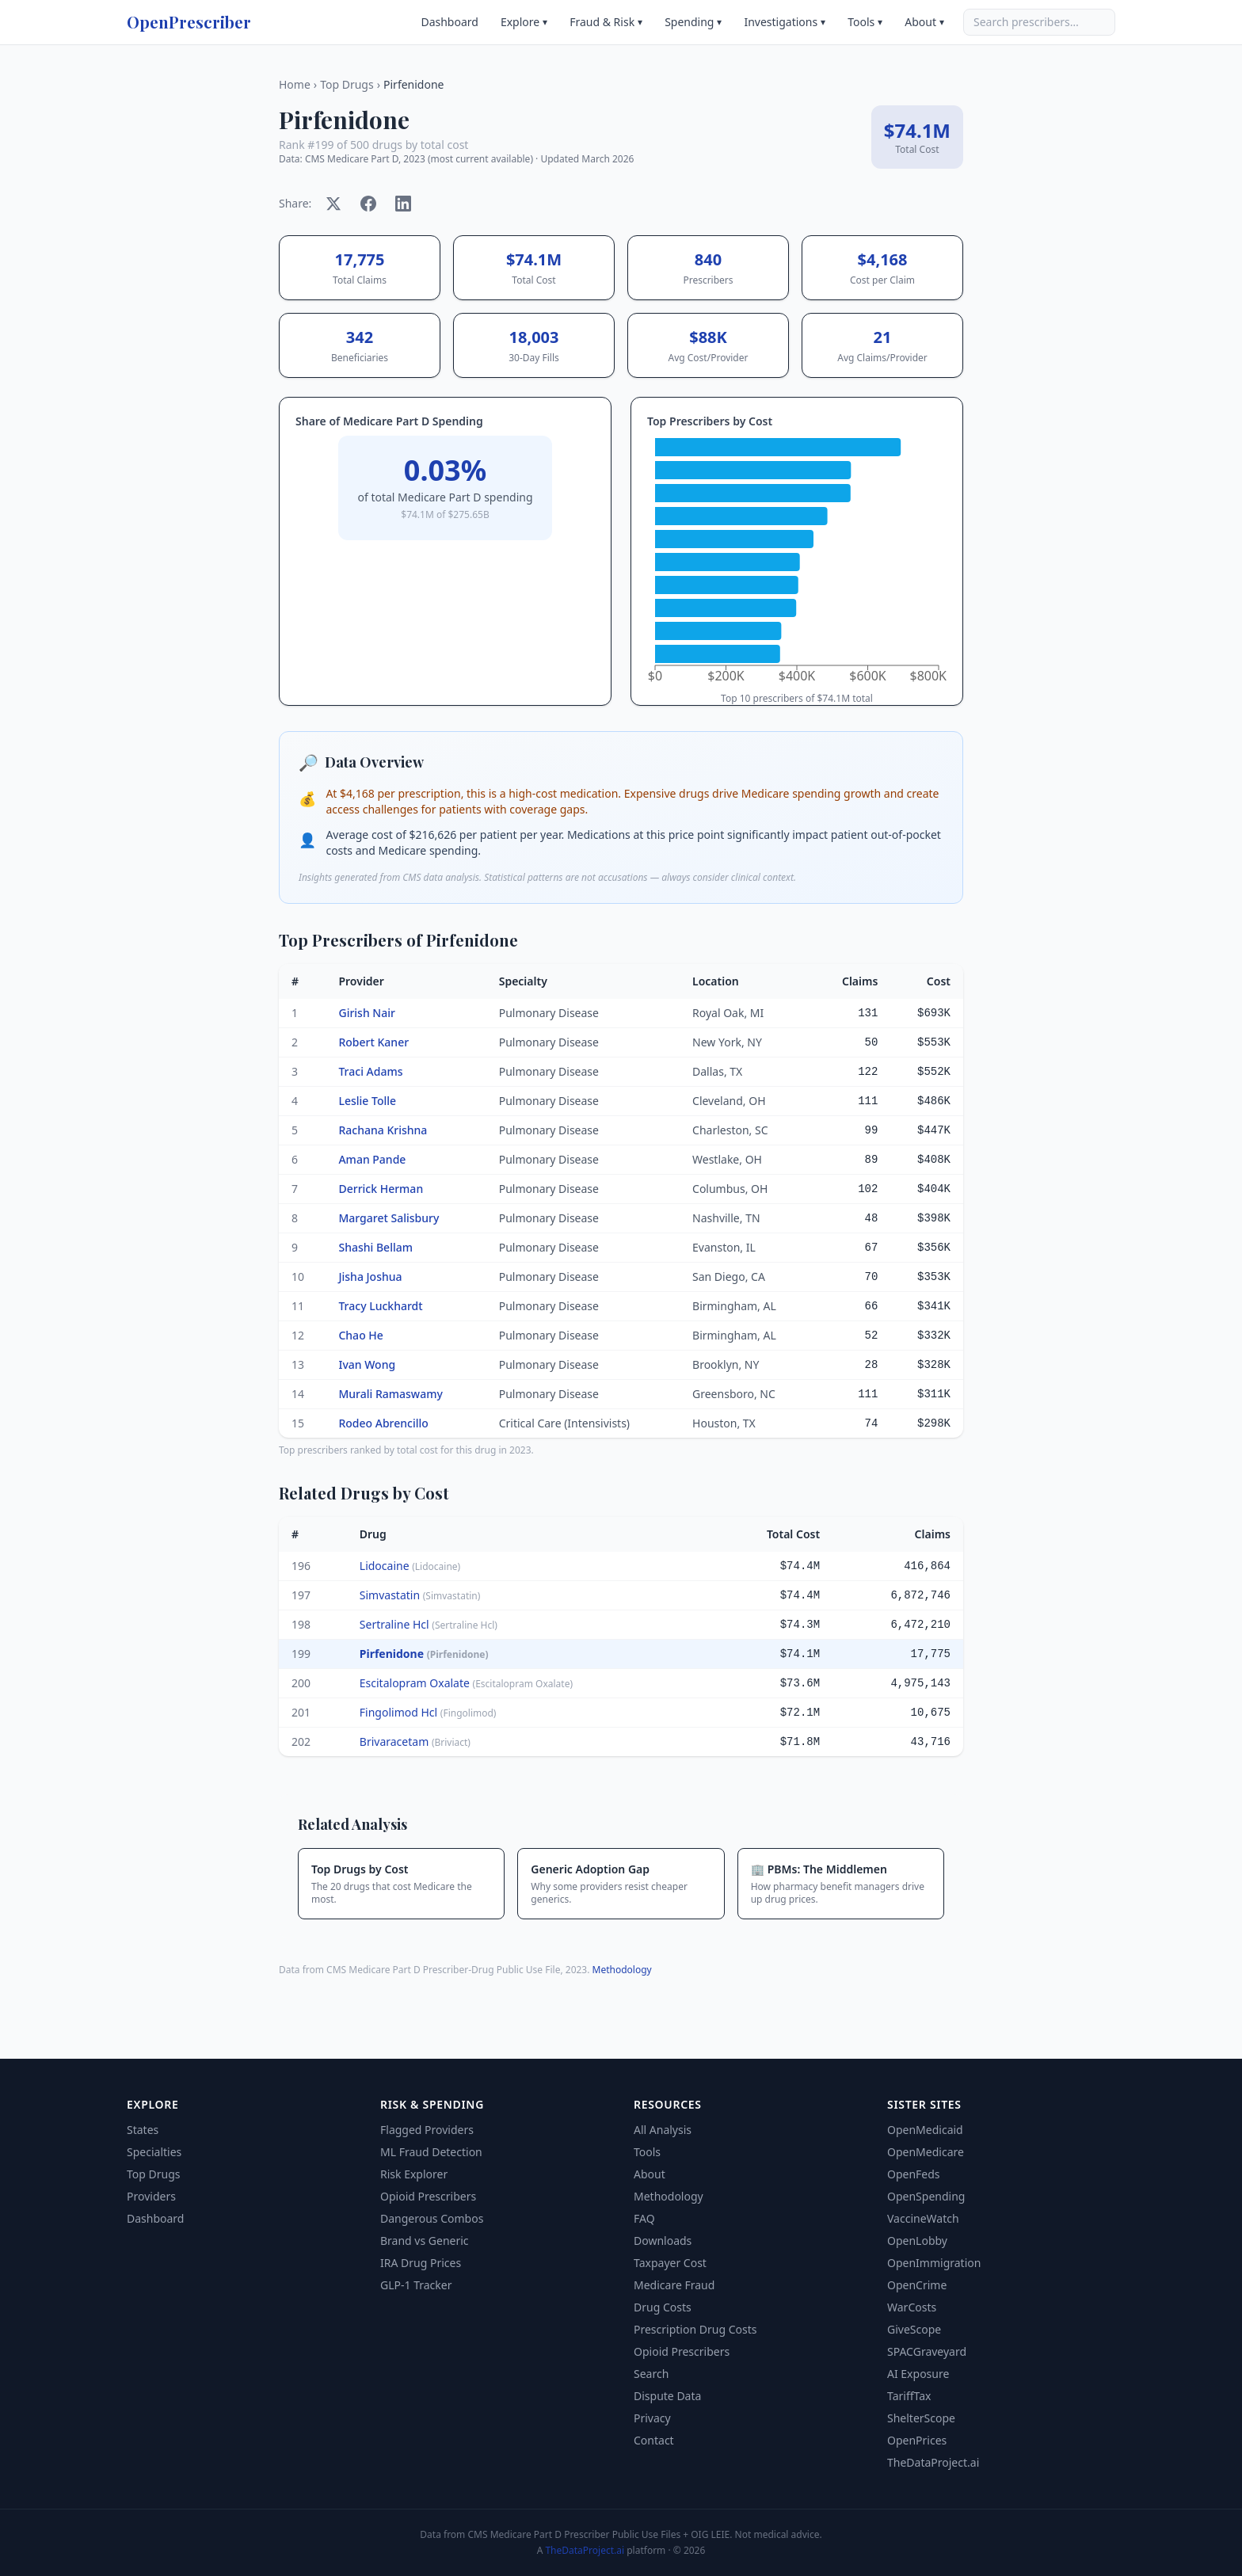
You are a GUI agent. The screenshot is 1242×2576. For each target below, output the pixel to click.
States (142, 2129)
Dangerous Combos (431, 2218)
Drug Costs (662, 2307)
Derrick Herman (380, 1188)
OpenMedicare (925, 2151)
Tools (865, 21)
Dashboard (449, 21)
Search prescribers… (1026, 21)
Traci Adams (370, 1071)
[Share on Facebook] (368, 203)
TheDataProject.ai (933, 2462)
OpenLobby (917, 2240)
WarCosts (911, 2307)
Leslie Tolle (367, 1100)
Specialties (154, 2151)
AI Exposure (918, 2373)
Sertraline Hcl (428, 1624)
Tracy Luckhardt (380, 1305)
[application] (797, 562)
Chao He (360, 1335)
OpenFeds (913, 2174)
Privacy (652, 2417)
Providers (151, 2196)
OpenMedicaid (925, 2129)
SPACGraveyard (926, 2351)
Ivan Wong (366, 1364)
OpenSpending (926, 2196)
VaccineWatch (923, 2218)
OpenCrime (917, 2284)
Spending (693, 21)
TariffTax (909, 2395)
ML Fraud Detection (431, 2151)
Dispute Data (667, 2395)
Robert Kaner (373, 1042)
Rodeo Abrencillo (383, 1423)
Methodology (622, 1969)
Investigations (784, 21)
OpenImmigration (934, 2262)
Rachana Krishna (382, 1129)
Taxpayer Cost (670, 2262)
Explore (524, 21)
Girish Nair (366, 1012)
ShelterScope (921, 2417)
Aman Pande (372, 1159)
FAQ (644, 2218)
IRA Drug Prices (420, 2262)
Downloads (662, 2240)
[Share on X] (333, 203)
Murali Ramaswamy (390, 1393)
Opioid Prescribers (428, 2196)
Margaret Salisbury (388, 1217)
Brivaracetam (415, 1741)
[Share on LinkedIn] (403, 203)
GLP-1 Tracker (415, 2284)
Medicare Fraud (674, 2284)
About (924, 21)
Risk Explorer (414, 2174)
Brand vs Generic (424, 2240)
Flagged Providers (427, 2129)
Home (294, 84)
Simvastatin (420, 1594)
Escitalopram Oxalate (466, 1682)
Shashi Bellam (375, 1247)
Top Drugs (347, 84)
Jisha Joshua (370, 1276)
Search (651, 2373)
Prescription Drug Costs (695, 2329)
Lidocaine (410, 1565)
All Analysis (662, 2129)
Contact (654, 2440)
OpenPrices (917, 2440)
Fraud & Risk (606, 21)
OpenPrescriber (189, 21)
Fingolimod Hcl (428, 1712)
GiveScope (914, 2329)
